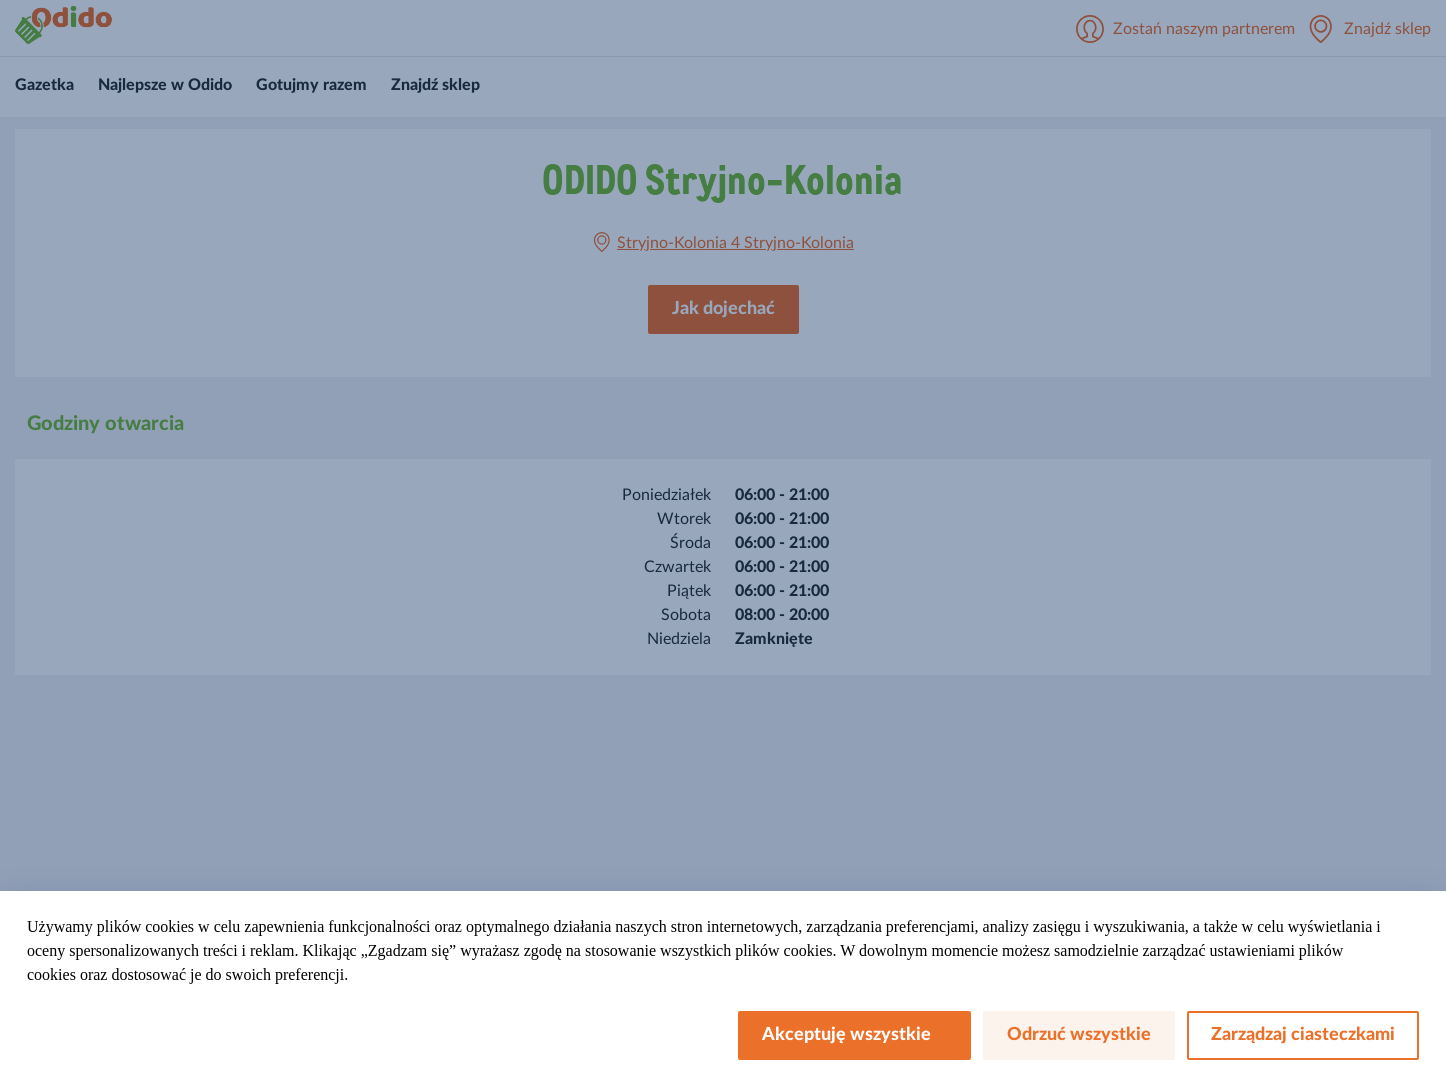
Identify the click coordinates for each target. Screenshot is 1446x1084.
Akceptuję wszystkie (854, 1035)
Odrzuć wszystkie (1079, 1035)
